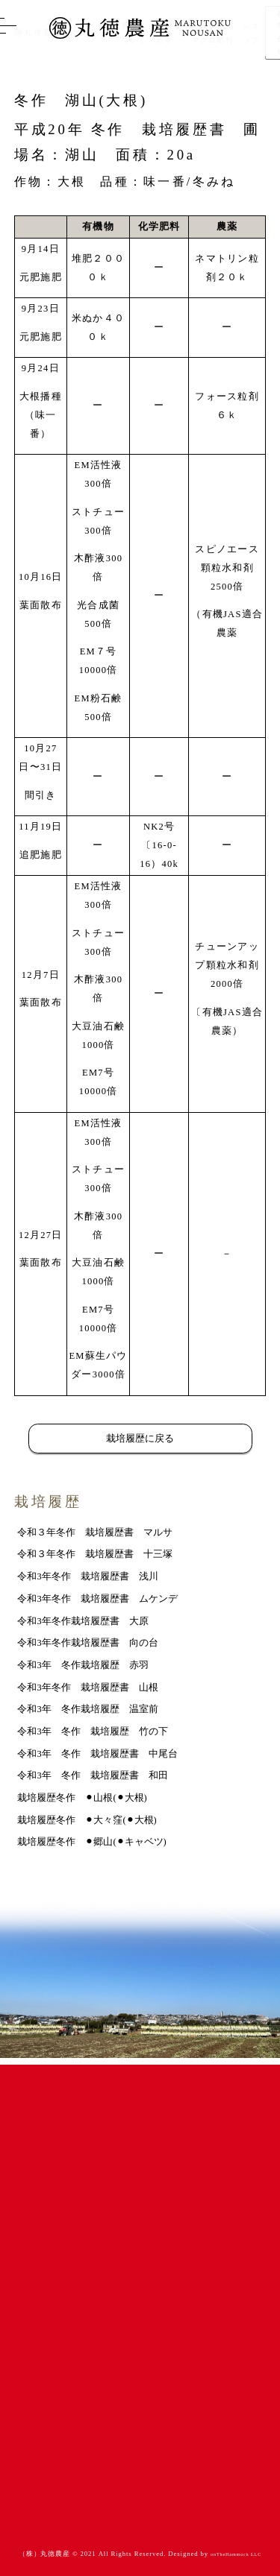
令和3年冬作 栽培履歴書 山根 (87, 1687)
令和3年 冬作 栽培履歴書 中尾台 (97, 1754)
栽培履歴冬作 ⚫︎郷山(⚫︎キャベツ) (91, 1842)
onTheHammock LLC (236, 2554)
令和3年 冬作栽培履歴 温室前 (87, 1709)
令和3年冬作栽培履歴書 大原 (82, 1621)
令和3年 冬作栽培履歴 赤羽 (82, 1665)
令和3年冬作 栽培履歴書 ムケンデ (97, 1599)
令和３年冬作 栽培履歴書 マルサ (94, 1532)
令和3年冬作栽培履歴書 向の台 (87, 1643)
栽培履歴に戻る (140, 1438)
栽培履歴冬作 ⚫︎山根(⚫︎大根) (81, 1798)
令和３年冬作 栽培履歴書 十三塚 (94, 1554)
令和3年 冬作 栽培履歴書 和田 (92, 1775)
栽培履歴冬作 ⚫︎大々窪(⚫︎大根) (86, 1820)
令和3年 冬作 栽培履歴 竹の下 (92, 1731)
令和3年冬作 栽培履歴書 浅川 (87, 1576)
